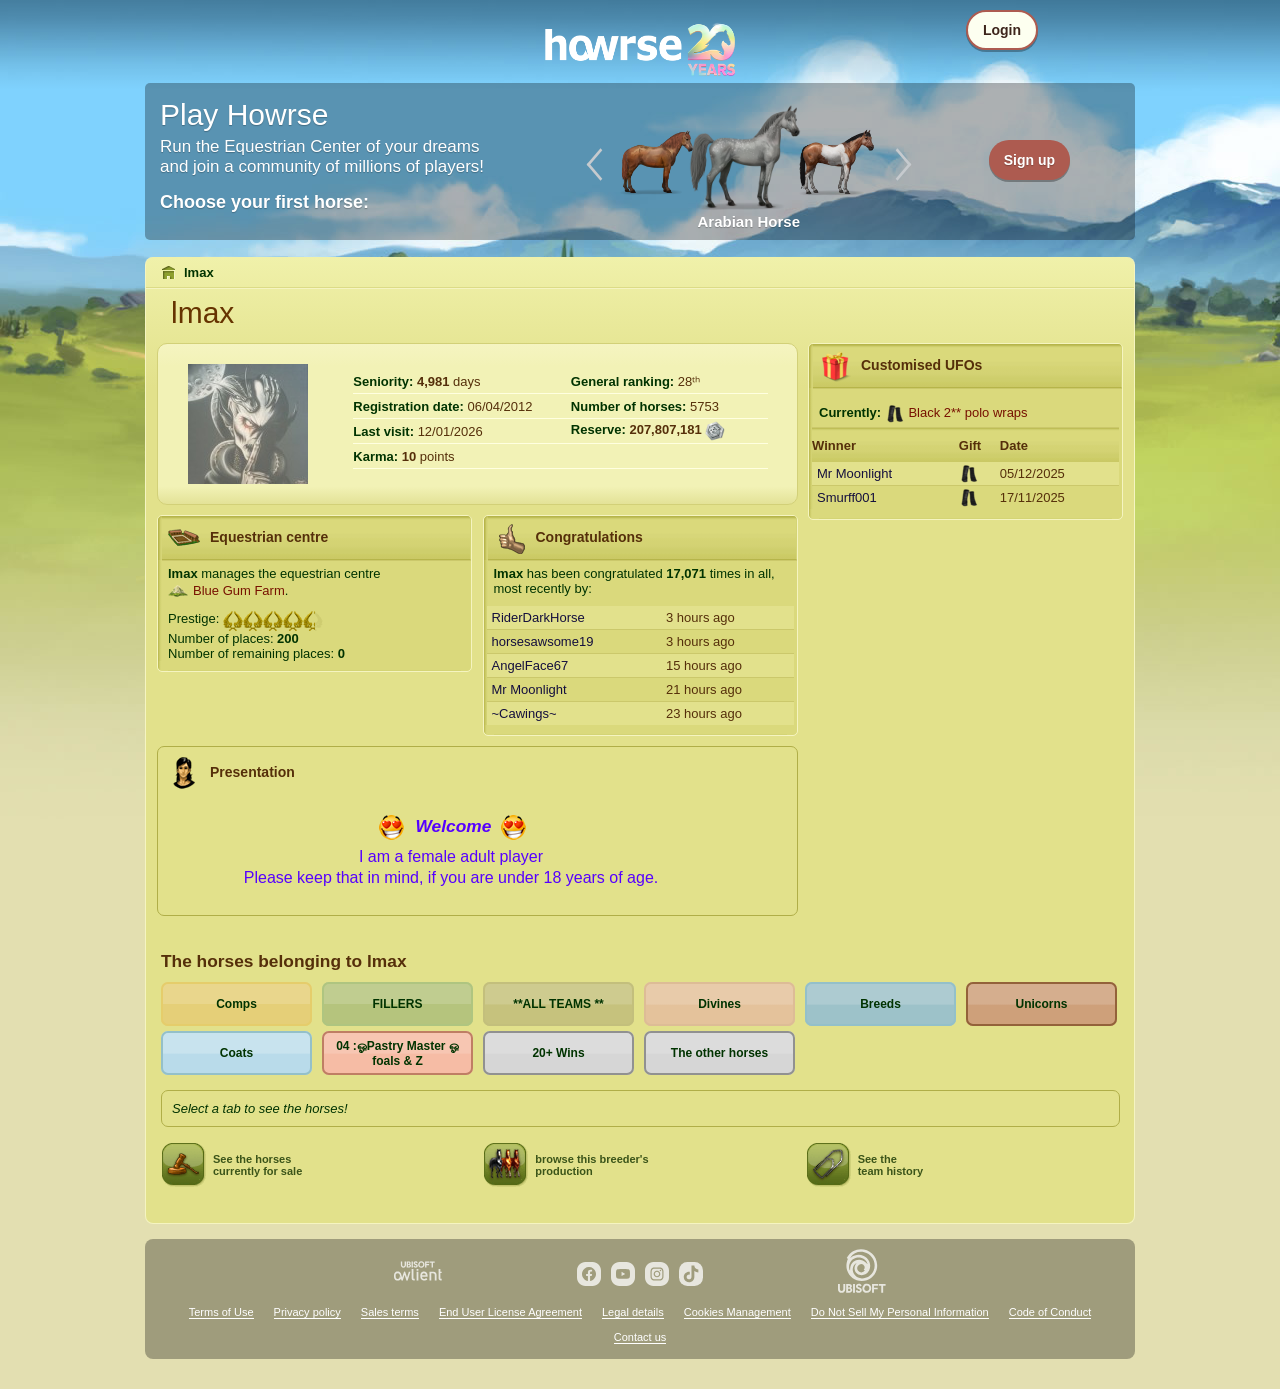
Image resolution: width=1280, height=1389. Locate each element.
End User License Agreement (510, 1312)
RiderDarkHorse (538, 617)
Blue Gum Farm (239, 590)
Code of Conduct (1050, 1312)
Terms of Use (221, 1312)
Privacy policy (307, 1312)
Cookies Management (737, 1312)
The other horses (719, 1053)
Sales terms (390, 1312)
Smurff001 (847, 497)
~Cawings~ (524, 713)
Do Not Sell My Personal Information (900, 1312)
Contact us (640, 1337)
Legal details (633, 1312)
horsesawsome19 (543, 641)
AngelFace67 (530, 665)
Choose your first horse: (264, 202)
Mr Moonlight (529, 689)
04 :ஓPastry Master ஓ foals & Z (397, 1053)
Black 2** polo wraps (967, 412)
